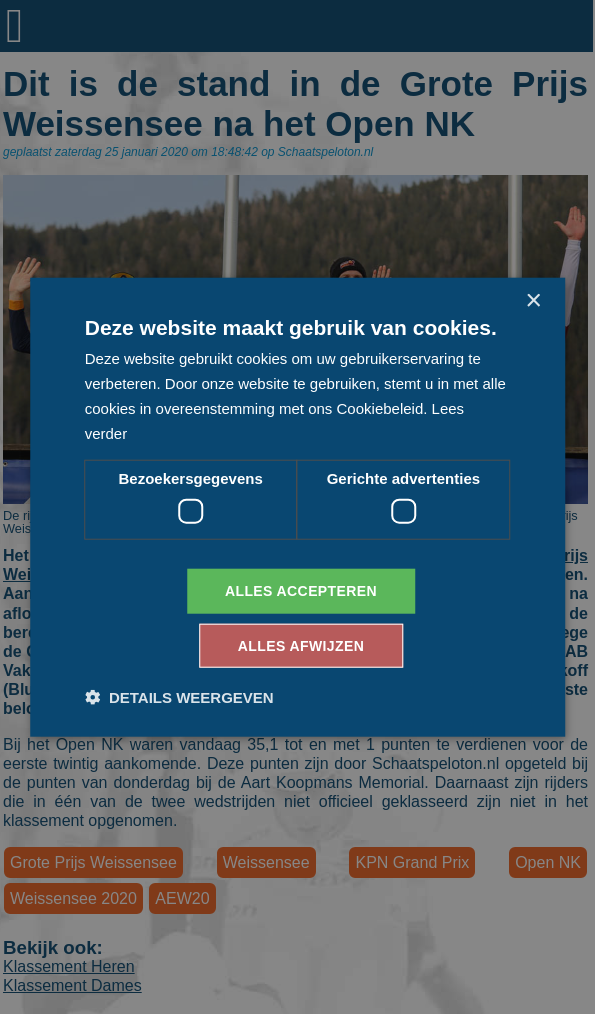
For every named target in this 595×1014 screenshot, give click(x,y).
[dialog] (297, 507)
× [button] (532, 301)
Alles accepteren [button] (301, 591)
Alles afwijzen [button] (301, 645)
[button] (179, 696)
